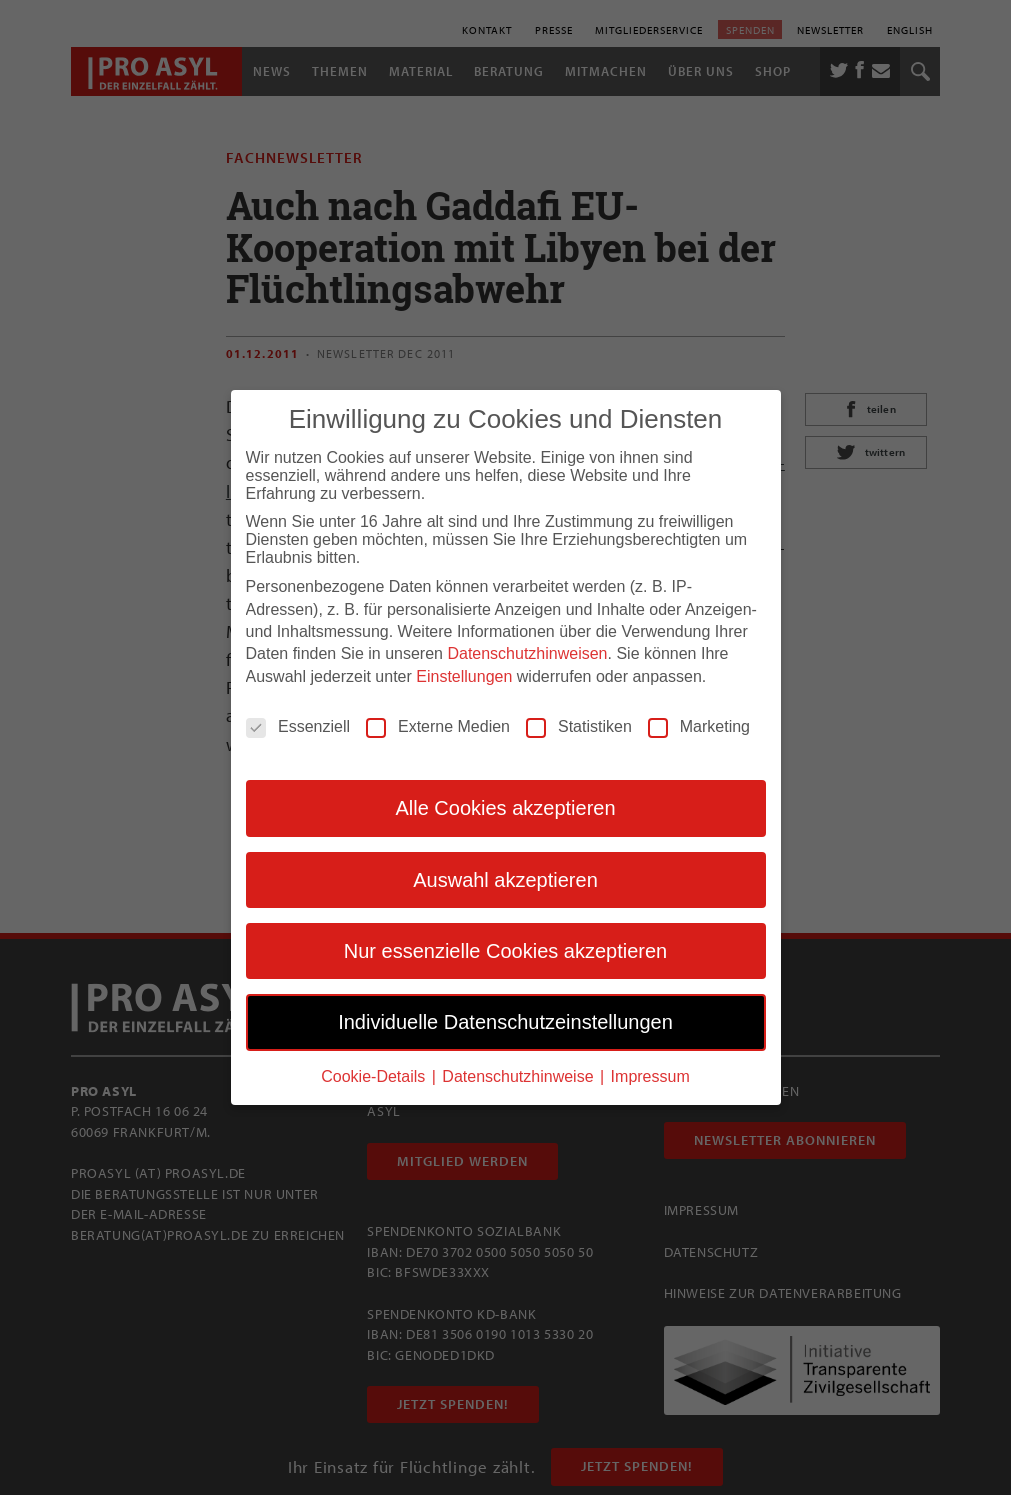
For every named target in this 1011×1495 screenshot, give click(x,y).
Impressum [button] (650, 1075)
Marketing (699, 726)
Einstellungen (464, 675)
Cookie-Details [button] (375, 1075)
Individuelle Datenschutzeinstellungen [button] (505, 1021)
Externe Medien (438, 726)
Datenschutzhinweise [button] (520, 1075)
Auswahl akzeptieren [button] (505, 879)
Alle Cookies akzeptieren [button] (505, 807)
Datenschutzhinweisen (527, 652)
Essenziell (298, 726)
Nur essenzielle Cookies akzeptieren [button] (506, 950)
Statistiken (579, 726)
